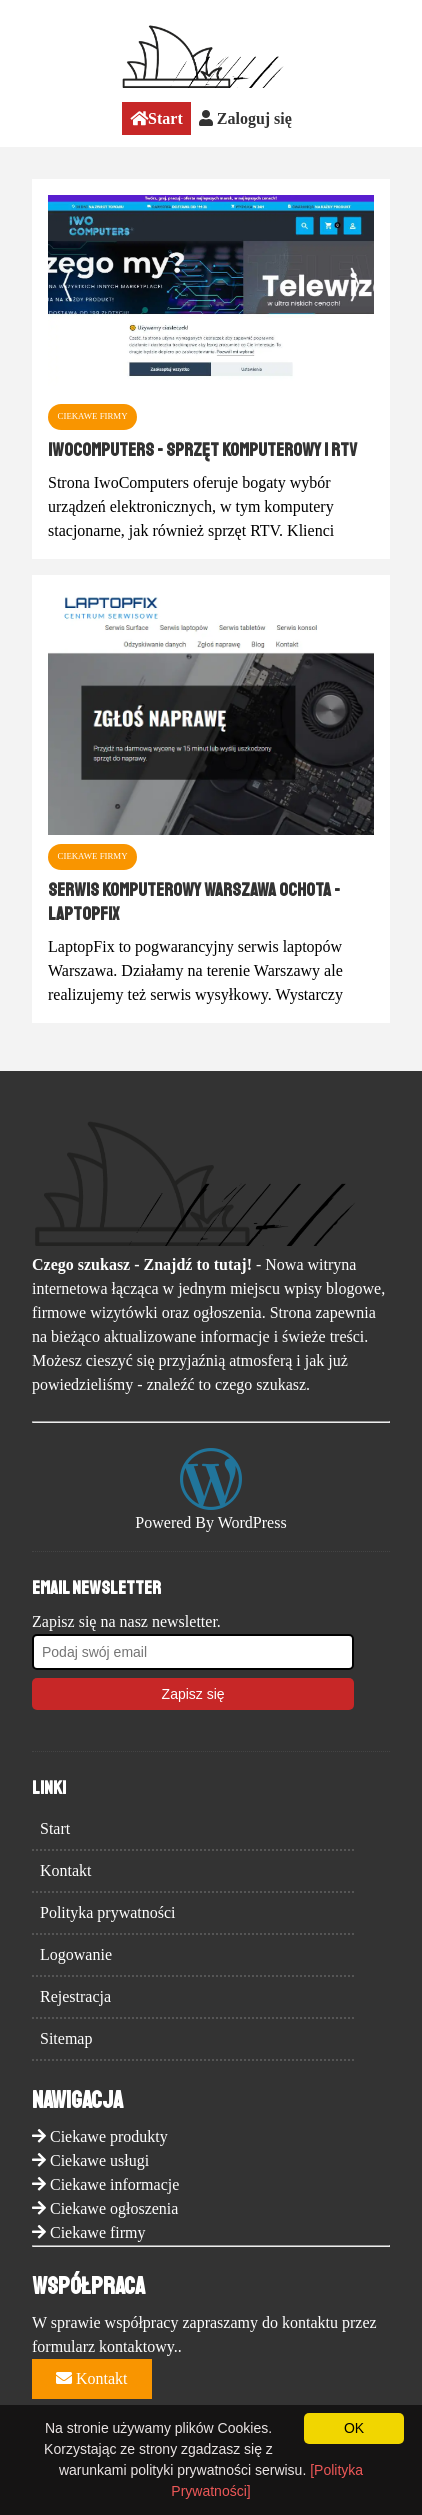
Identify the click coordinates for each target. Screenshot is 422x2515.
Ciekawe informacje (114, 2184)
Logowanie (76, 1954)
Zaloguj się (245, 118)
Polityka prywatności (108, 1912)
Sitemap (66, 2038)
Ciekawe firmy (98, 2232)
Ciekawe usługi (99, 2160)
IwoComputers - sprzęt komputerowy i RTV (202, 450)
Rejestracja (75, 1996)
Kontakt (66, 1870)
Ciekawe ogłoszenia (114, 2208)
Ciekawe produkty (109, 2136)
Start (156, 118)
